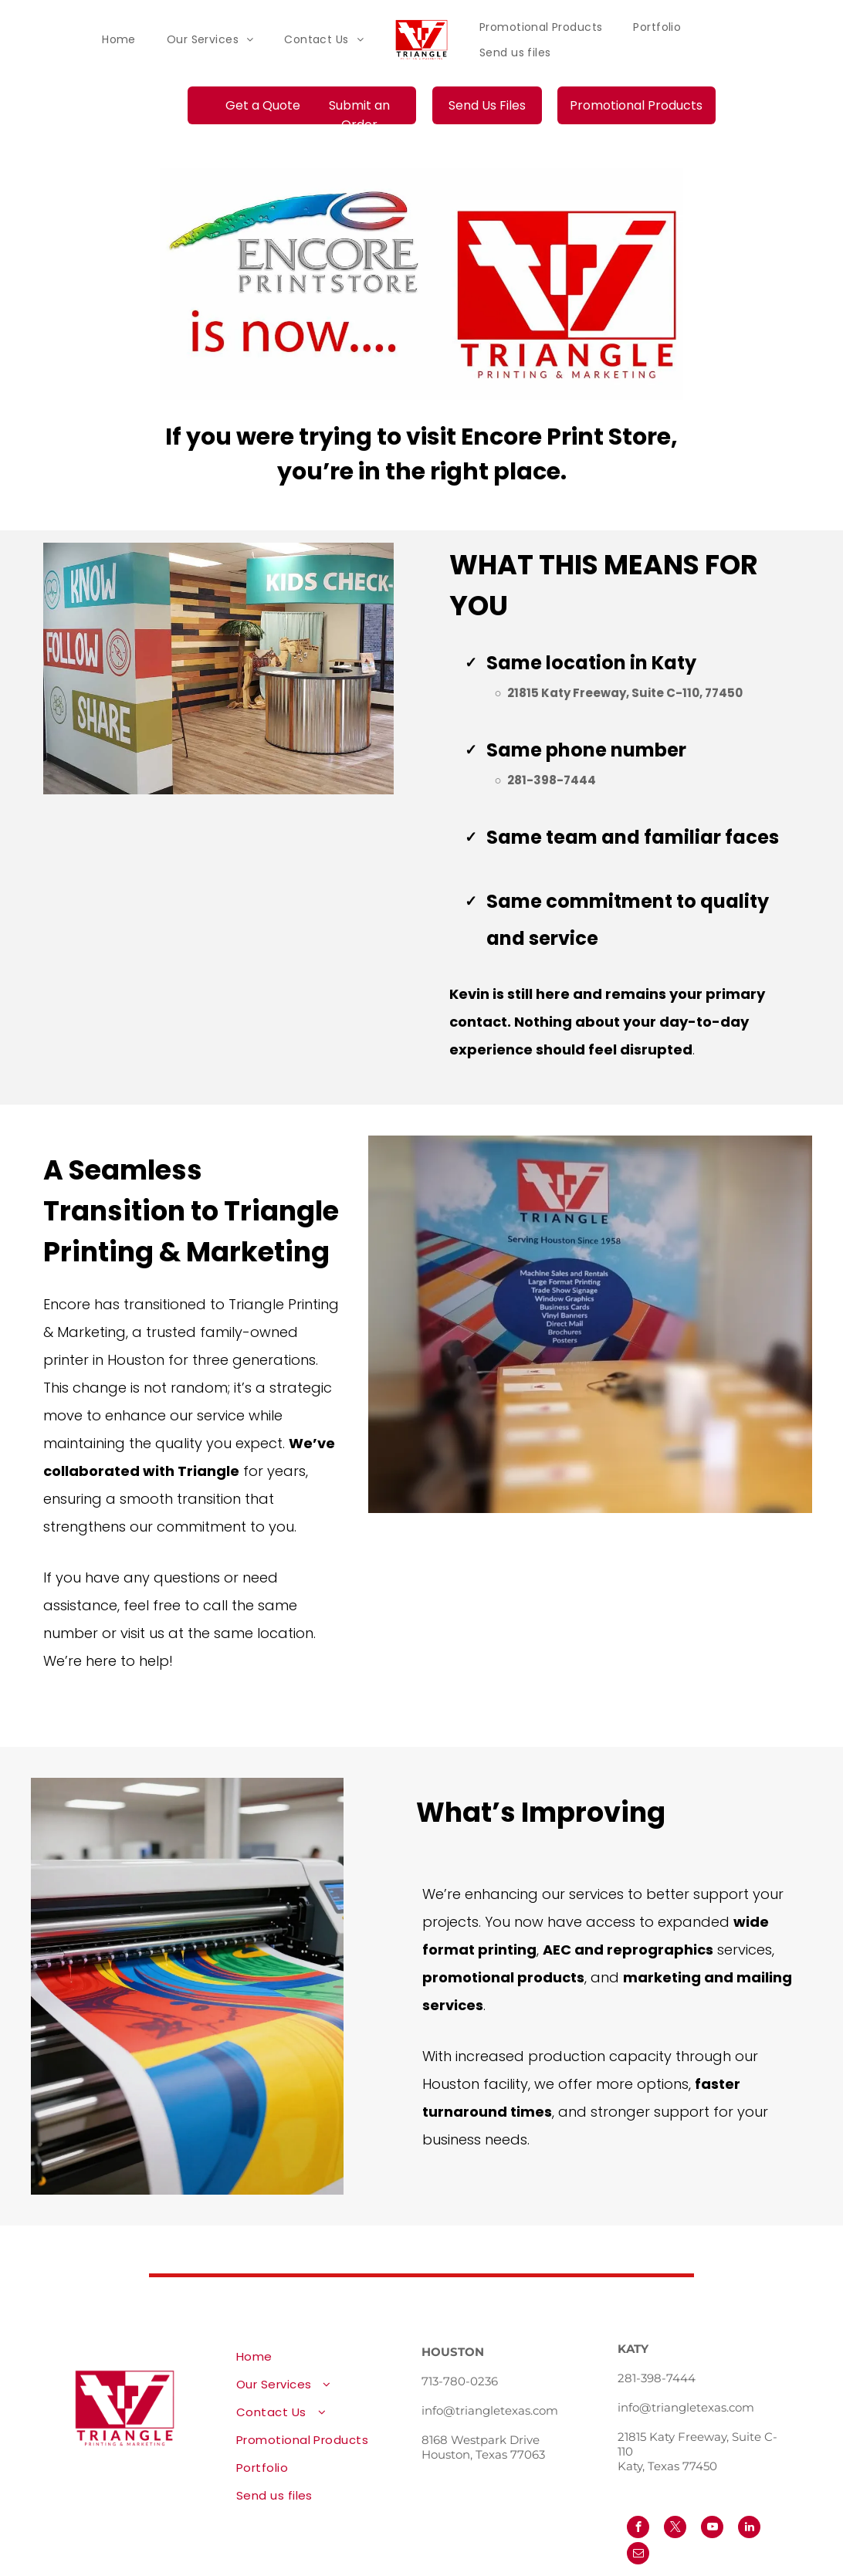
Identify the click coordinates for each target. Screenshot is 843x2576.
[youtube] (712, 2529)
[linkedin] (749, 2529)
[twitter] (675, 2529)
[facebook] (638, 2529)
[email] (638, 2555)
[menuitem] (118, 39)
